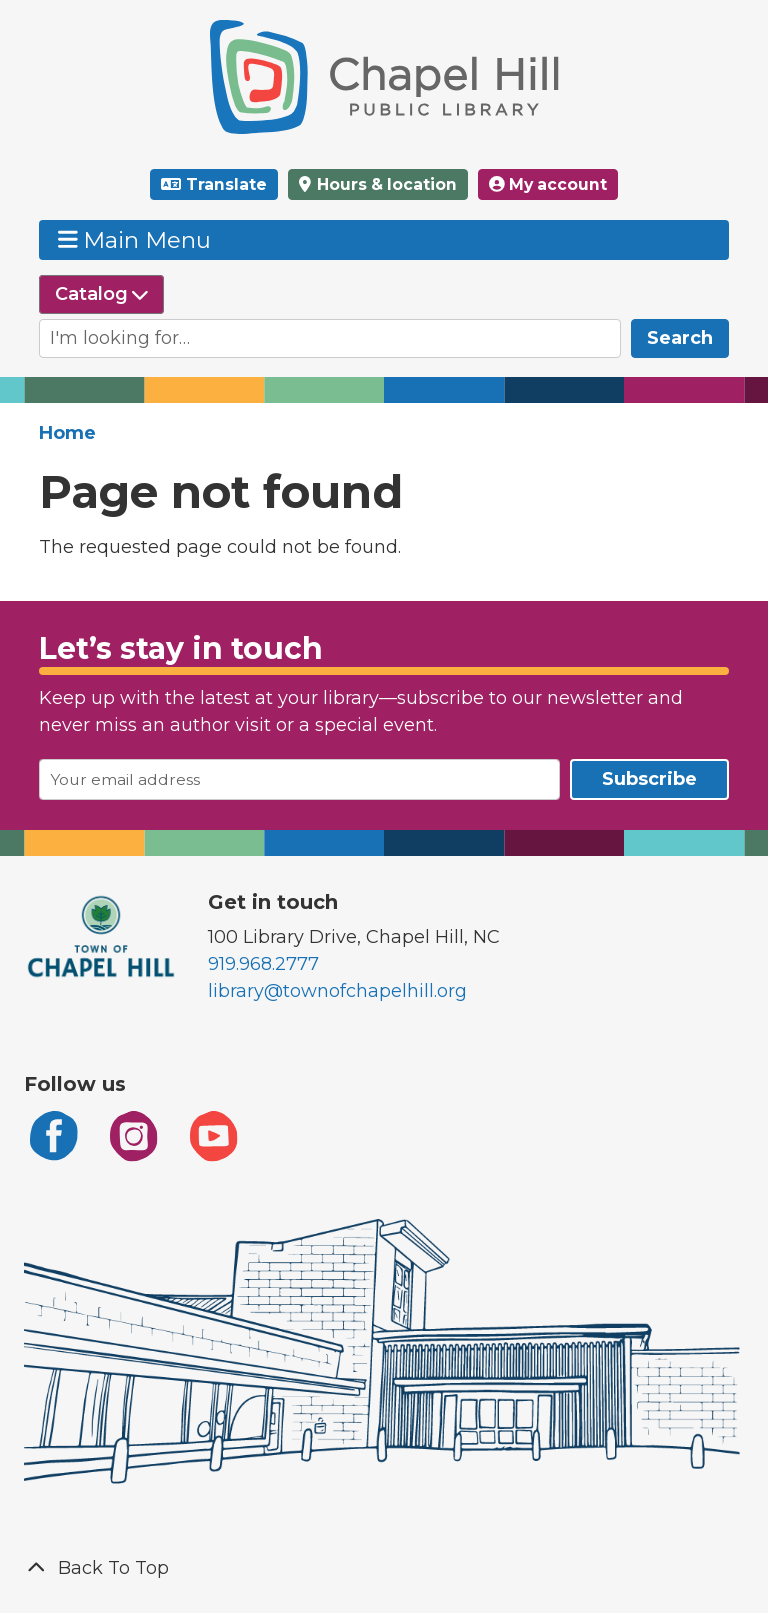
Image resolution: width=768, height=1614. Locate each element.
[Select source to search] (101, 294)
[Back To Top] (384, 1568)
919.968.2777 (263, 964)
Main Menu (135, 239)
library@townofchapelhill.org (337, 991)
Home (67, 433)
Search (680, 338)
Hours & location (385, 184)
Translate (226, 184)
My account (548, 184)
